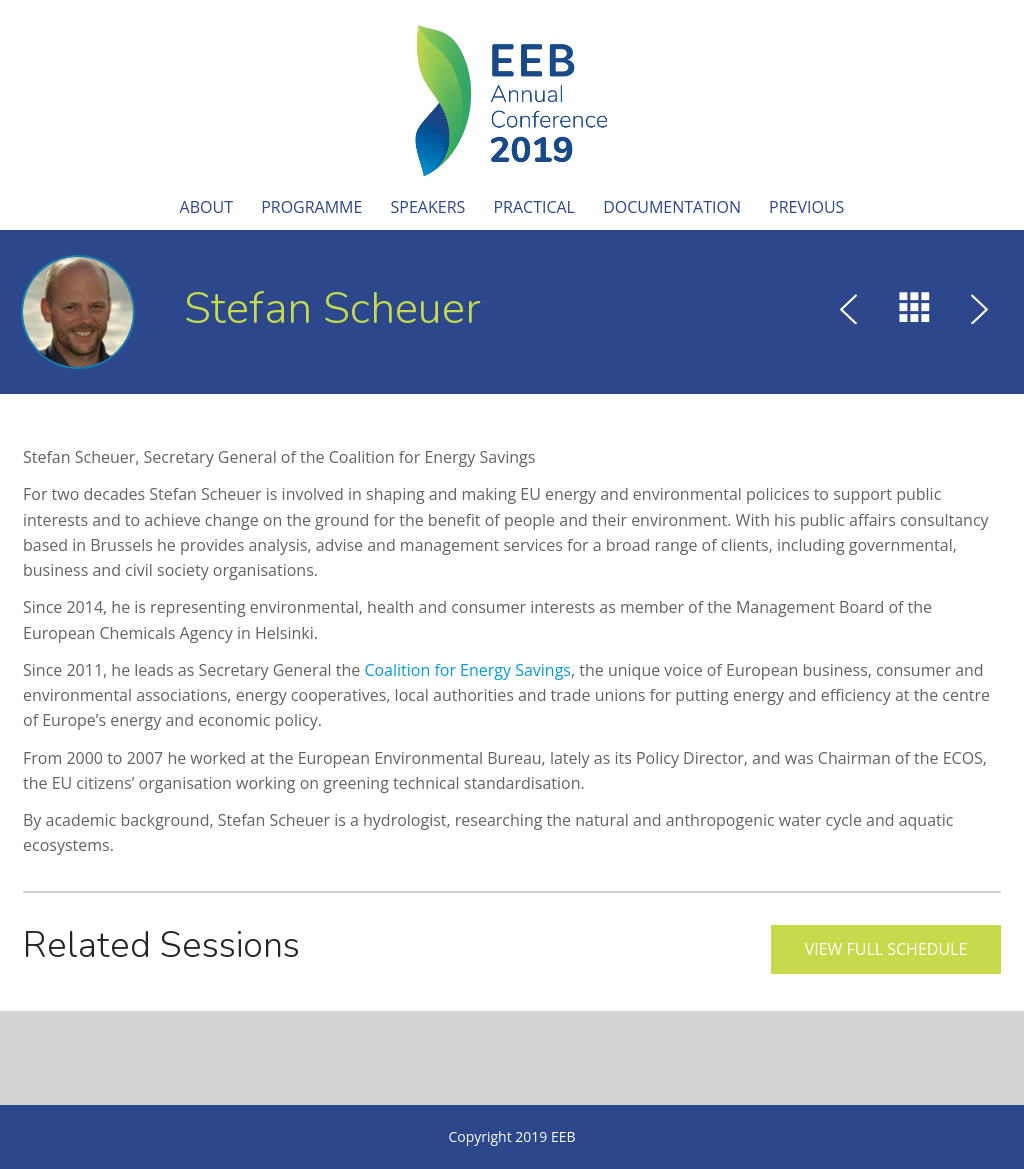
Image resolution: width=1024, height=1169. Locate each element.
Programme (311, 207)
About (206, 207)
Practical (534, 207)
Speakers (428, 207)
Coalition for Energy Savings (467, 670)
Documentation (672, 207)
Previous (806, 207)
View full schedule (886, 949)
